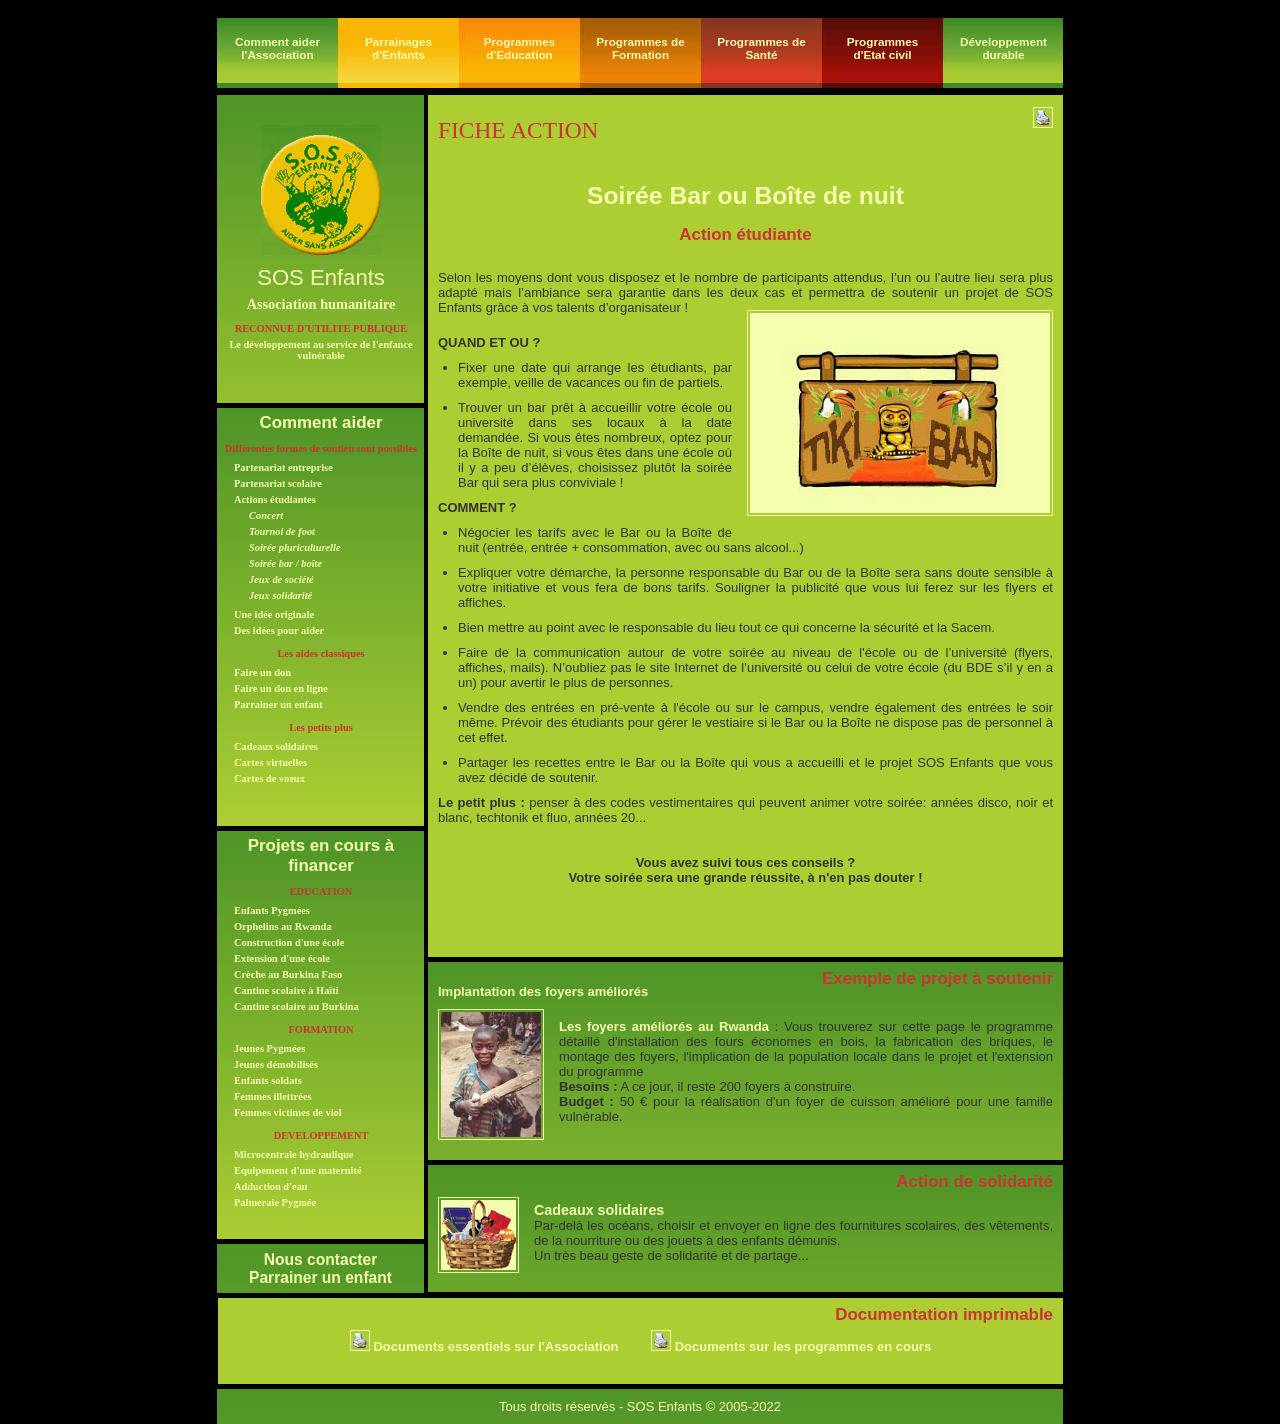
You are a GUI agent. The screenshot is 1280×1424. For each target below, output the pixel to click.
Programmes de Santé (761, 48)
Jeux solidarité (280, 595)
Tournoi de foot (282, 531)
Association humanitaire (321, 304)
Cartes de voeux (269, 778)
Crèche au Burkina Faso (288, 974)
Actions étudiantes (275, 499)
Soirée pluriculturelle (295, 547)
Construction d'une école (289, 942)
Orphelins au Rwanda (283, 926)
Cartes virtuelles (270, 762)
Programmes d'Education (519, 48)
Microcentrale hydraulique (294, 1154)
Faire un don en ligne (281, 688)
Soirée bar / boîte (285, 563)
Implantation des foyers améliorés (543, 991)
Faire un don (262, 672)
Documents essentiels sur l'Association (484, 1346)
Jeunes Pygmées (269, 1048)
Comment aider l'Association (277, 48)
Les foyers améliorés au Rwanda (664, 1026)
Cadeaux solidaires (276, 746)
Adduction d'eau (271, 1186)
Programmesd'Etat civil (882, 48)
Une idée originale (274, 614)
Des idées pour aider (279, 630)
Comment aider (321, 422)
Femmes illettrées (273, 1096)
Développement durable (1003, 48)
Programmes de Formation (640, 48)
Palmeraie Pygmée (275, 1202)
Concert (266, 515)
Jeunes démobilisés (276, 1064)
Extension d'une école (282, 958)
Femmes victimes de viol (288, 1112)
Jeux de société (281, 579)
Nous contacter (321, 1259)
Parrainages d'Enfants (398, 48)
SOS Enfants (321, 277)
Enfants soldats (268, 1080)
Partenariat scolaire (278, 483)
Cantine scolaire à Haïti (286, 990)
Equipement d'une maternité (298, 1170)
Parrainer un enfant (278, 704)
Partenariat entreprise (283, 467)
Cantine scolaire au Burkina (296, 1006)
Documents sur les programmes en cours (791, 1346)
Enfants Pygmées (272, 910)
